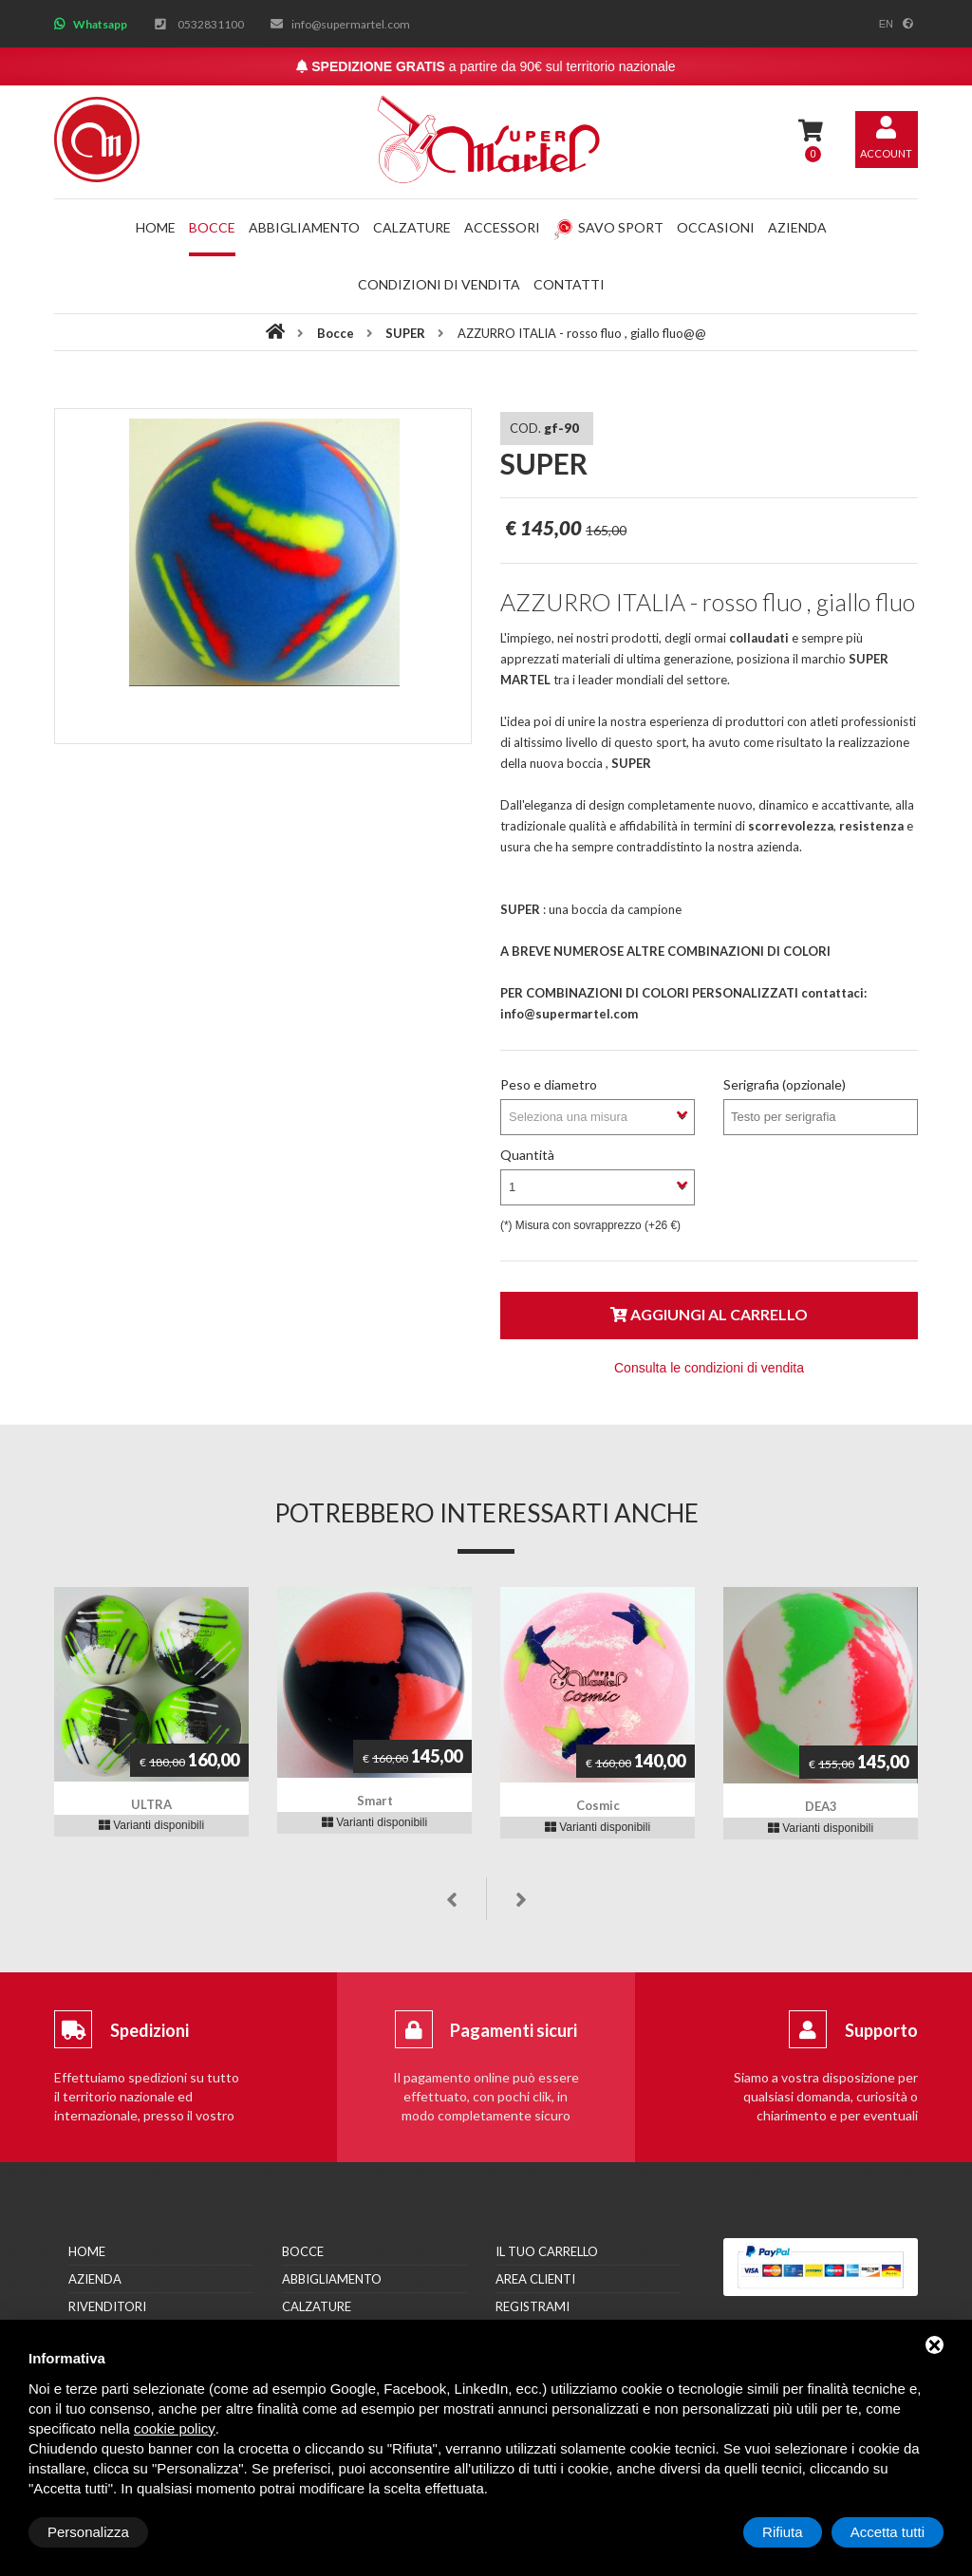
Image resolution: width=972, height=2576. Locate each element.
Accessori (502, 227)
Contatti (569, 284)
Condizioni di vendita (439, 284)
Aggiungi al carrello (709, 1314)
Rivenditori (107, 2306)
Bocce (212, 227)
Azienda (797, 227)
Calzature (412, 227)
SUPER (406, 333)
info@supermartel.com (350, 24)
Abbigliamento (304, 227)
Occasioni (716, 227)
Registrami (532, 2306)
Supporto (881, 2030)
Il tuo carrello (546, 2251)
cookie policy (174, 2428)
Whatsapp (100, 24)
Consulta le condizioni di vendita (709, 1367)
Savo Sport (608, 227)
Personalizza (88, 2532)
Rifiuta (782, 2532)
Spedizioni (149, 2030)
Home (156, 227)
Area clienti (535, 2279)
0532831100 (211, 24)
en (886, 23)
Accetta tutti (887, 2532)
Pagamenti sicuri (513, 2030)
